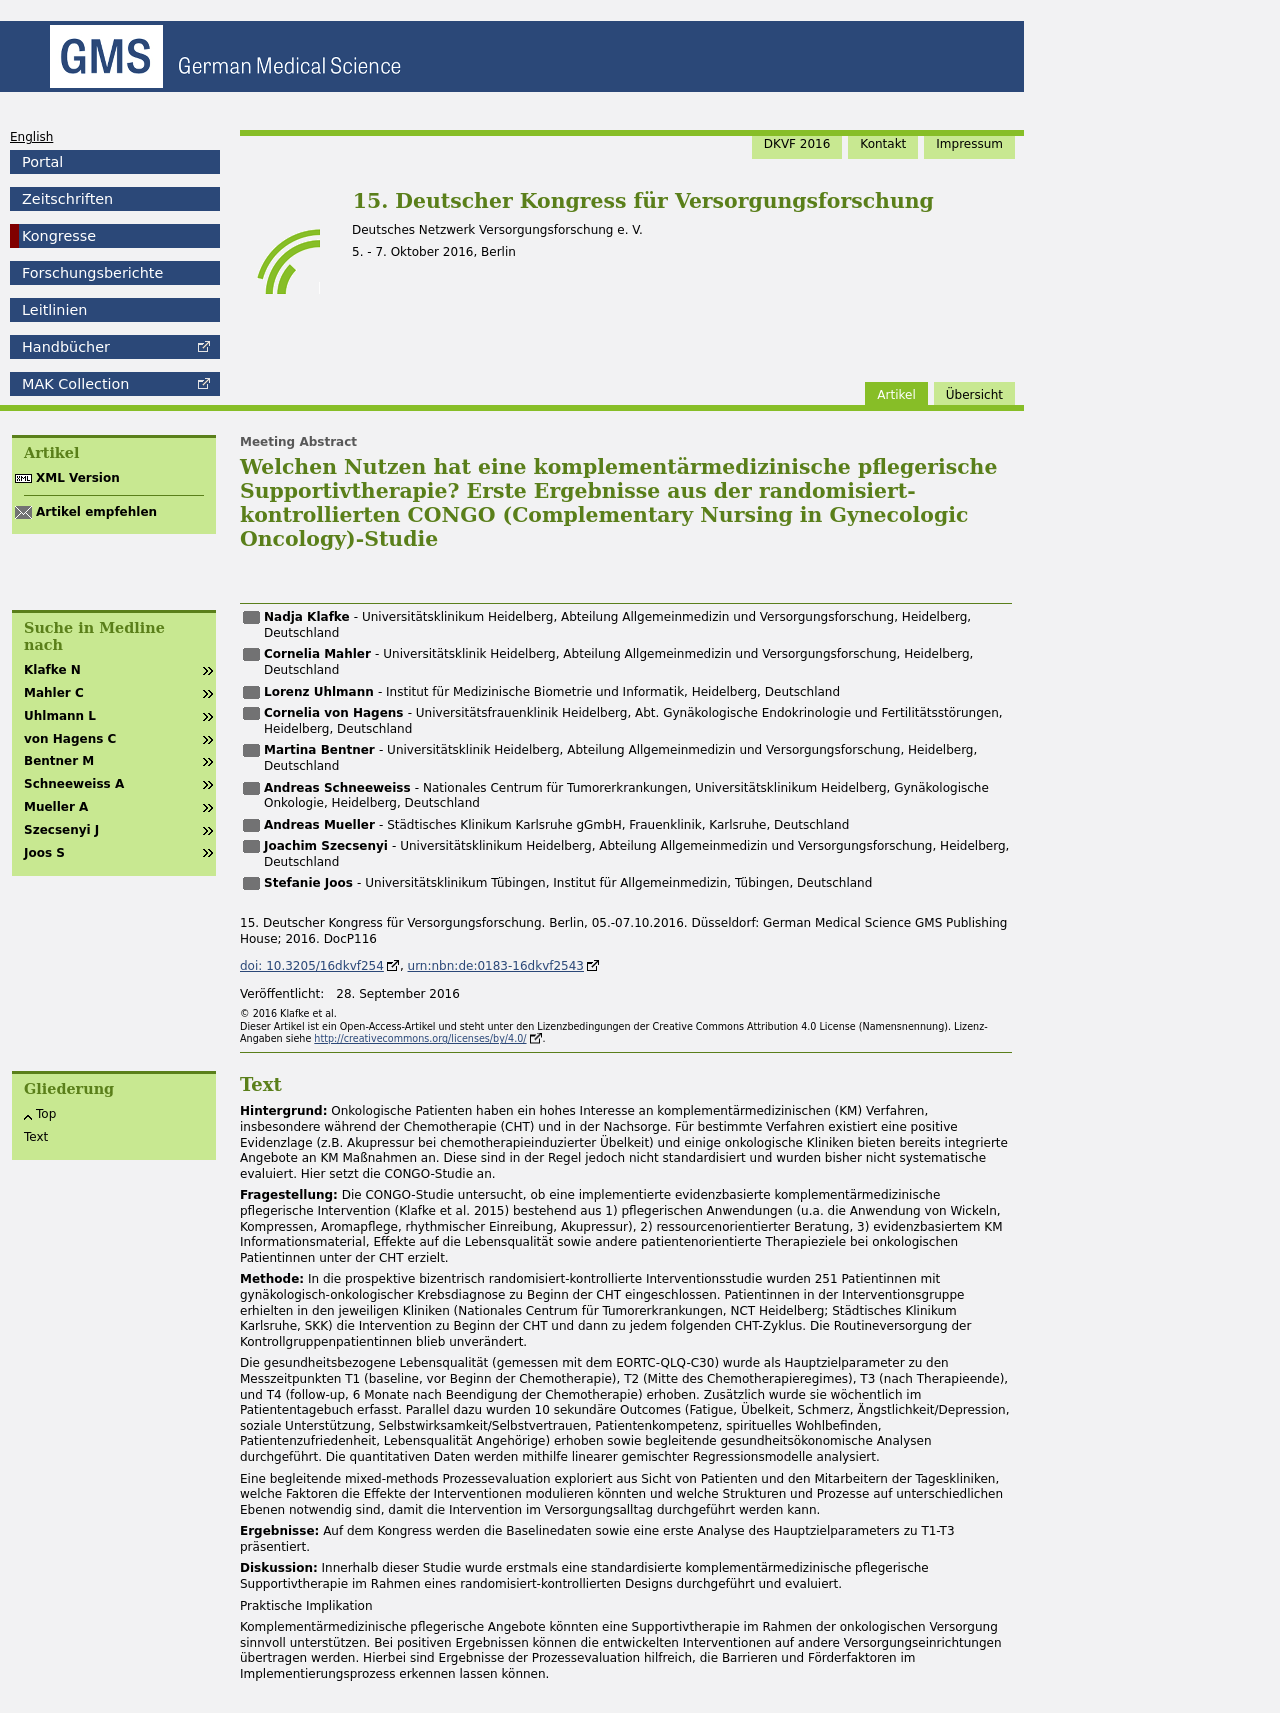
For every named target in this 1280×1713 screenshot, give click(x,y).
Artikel (896, 395)
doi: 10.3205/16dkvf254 (312, 966)
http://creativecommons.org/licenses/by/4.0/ (420, 1038)
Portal (42, 162)
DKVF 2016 (797, 144)
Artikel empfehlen (96, 512)
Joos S (44, 853)
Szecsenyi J (61, 830)
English (31, 137)
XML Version (78, 478)
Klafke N (52, 670)
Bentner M (59, 761)
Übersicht (974, 395)
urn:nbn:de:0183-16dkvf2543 (496, 966)
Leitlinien (54, 310)
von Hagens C (70, 739)
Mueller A (56, 807)
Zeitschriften (67, 199)
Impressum (969, 144)
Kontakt (883, 144)
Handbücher (66, 347)
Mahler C (54, 693)
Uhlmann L (60, 716)
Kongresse (59, 236)
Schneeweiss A (74, 784)
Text (36, 1137)
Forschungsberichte (92, 273)
